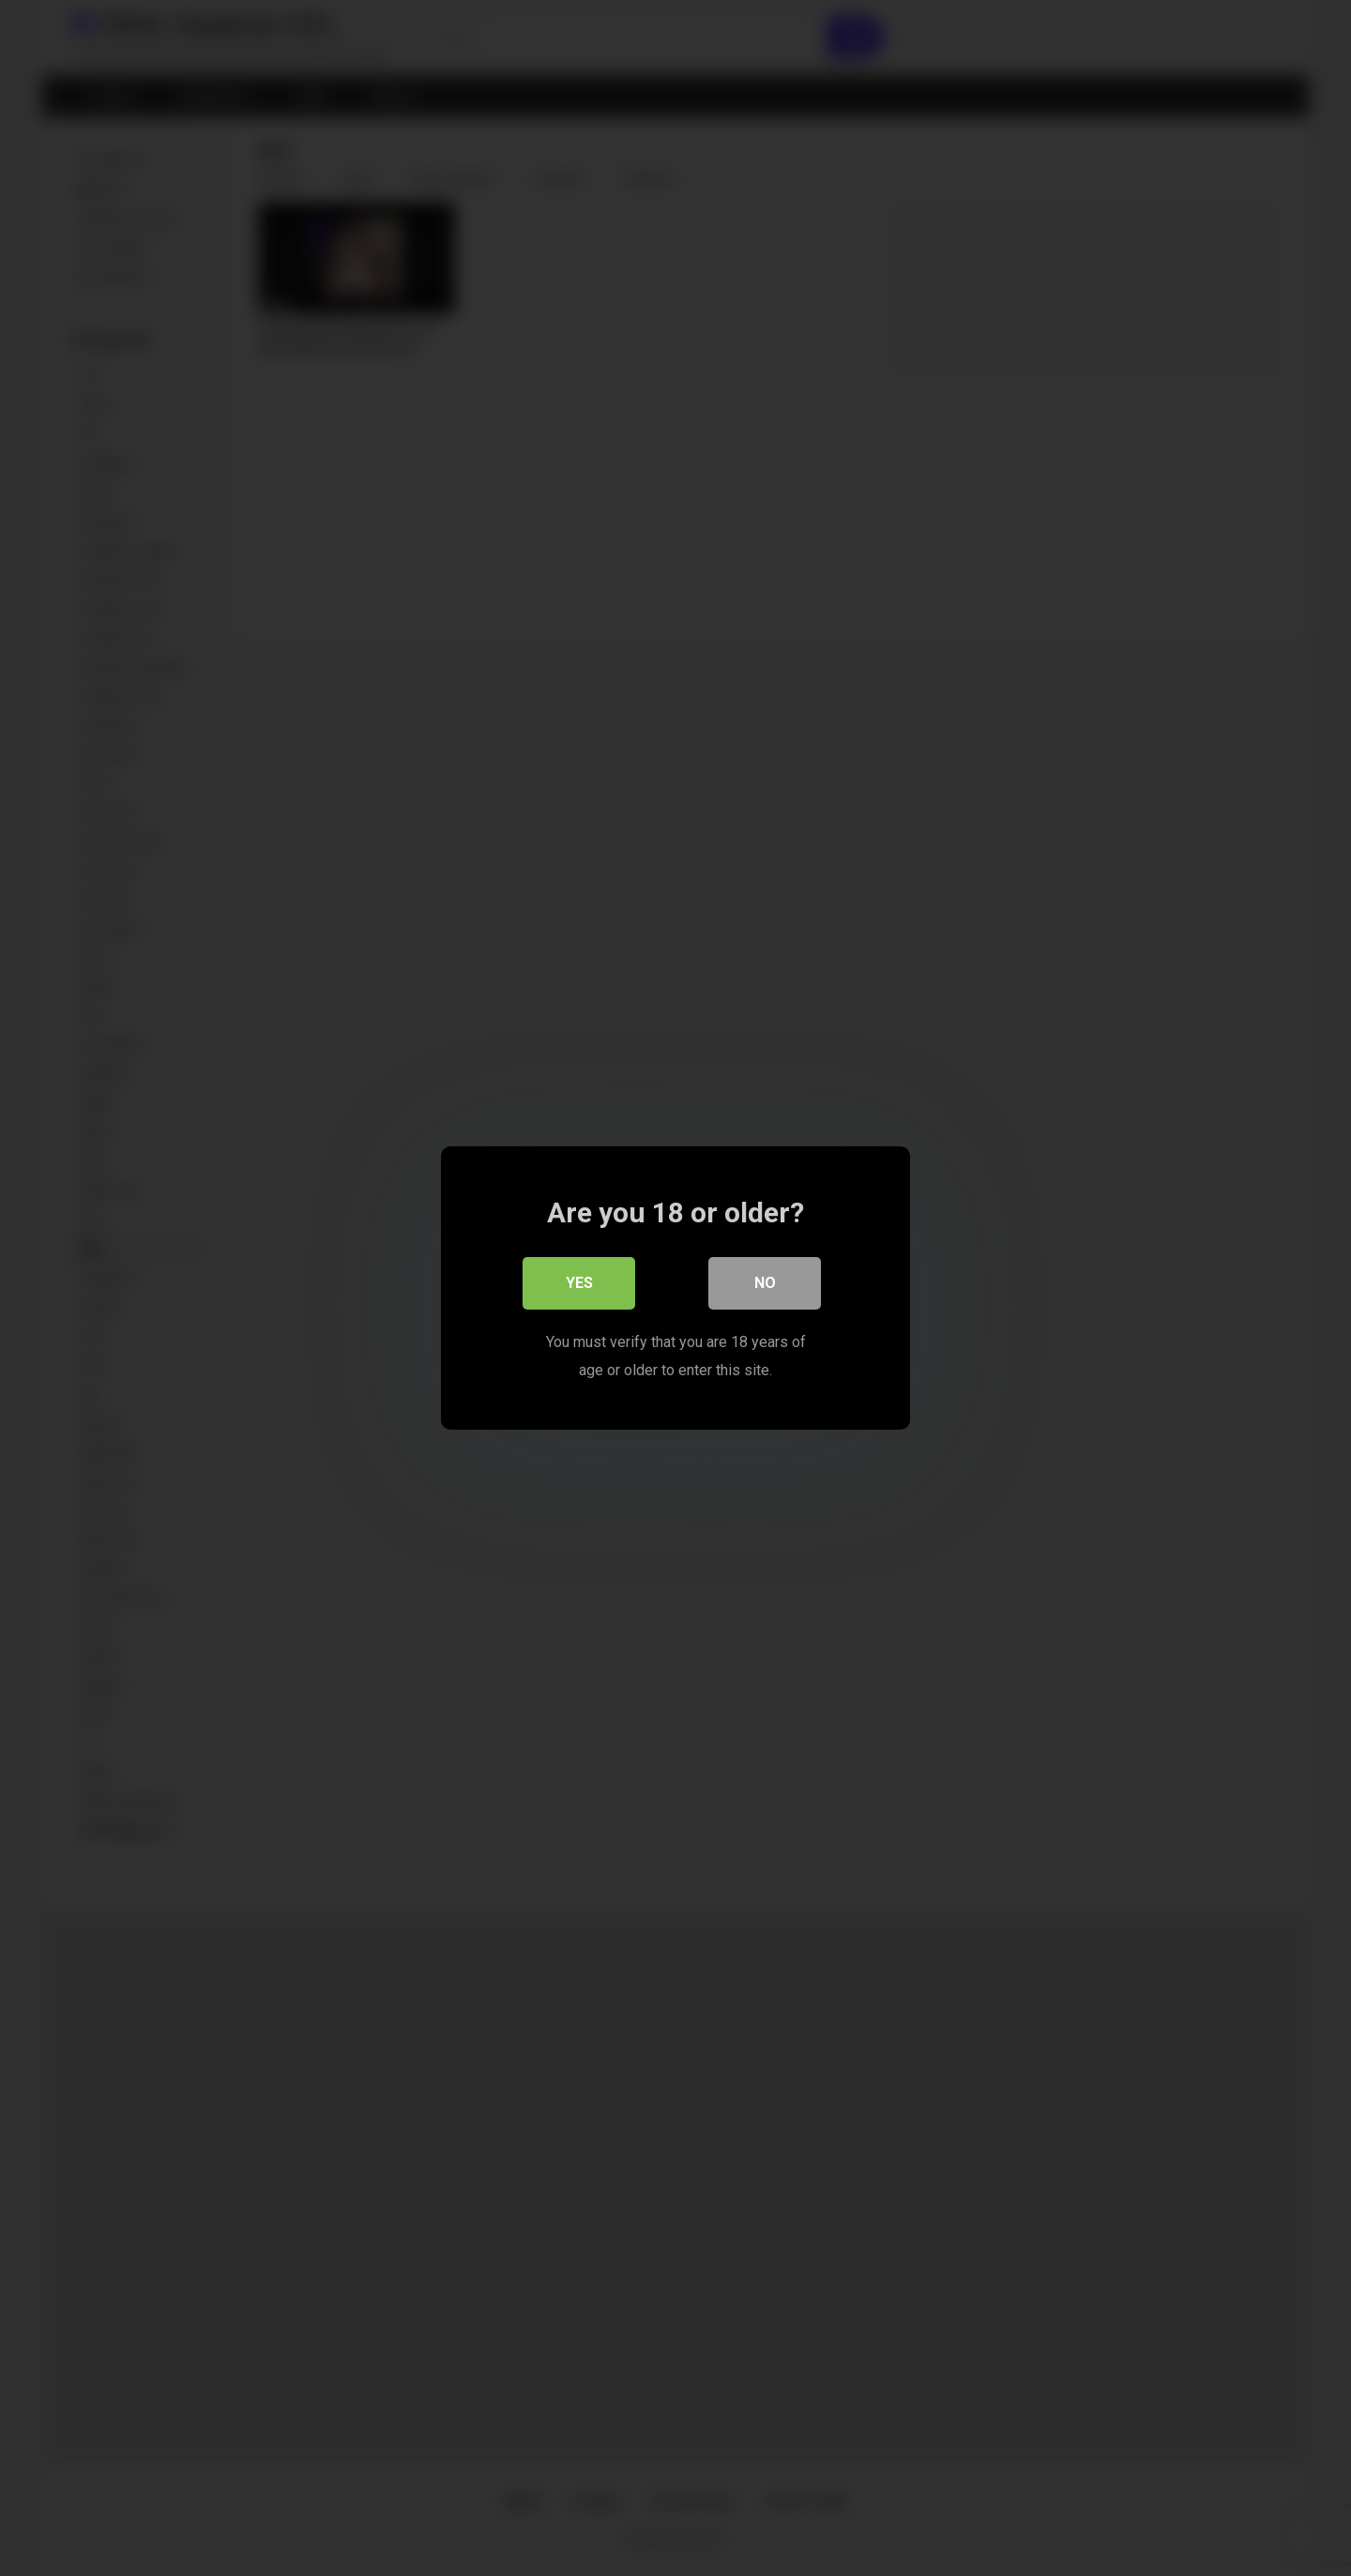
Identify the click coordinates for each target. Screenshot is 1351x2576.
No (765, 1283)
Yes (579, 1283)
